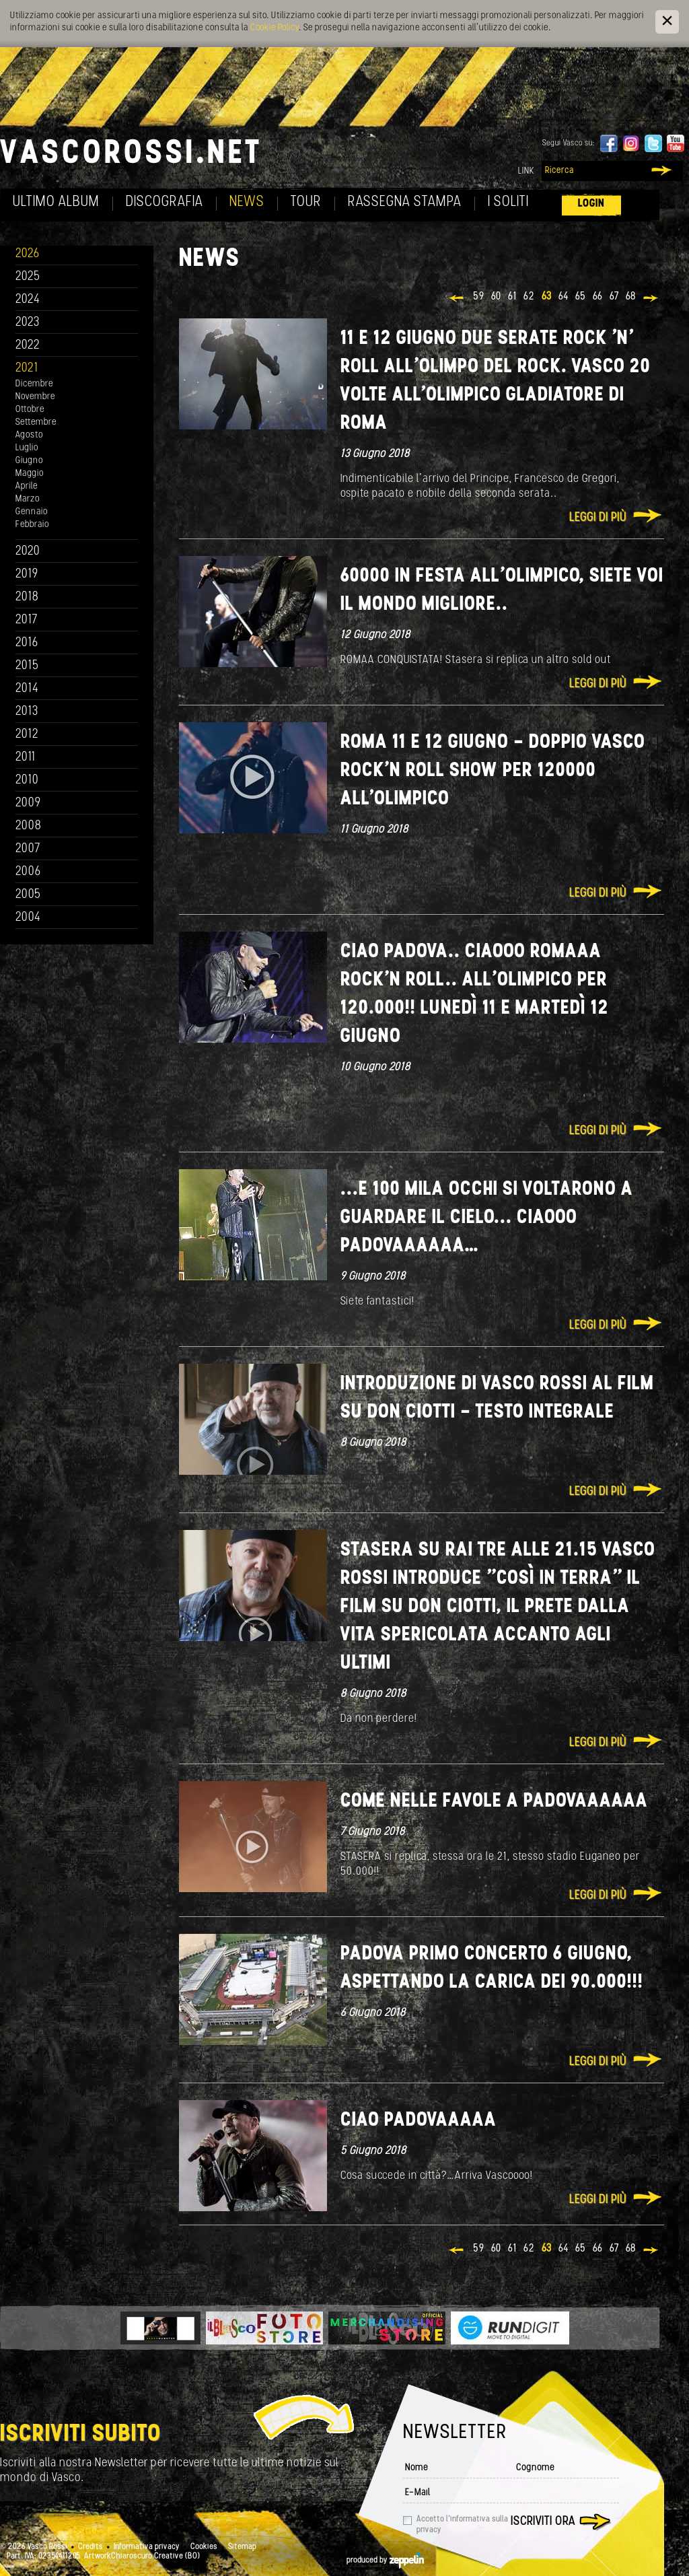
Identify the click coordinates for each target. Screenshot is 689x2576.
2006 (28, 872)
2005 (28, 895)
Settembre (36, 422)
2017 (26, 620)
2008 (28, 826)
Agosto (29, 435)
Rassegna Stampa (405, 202)
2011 (25, 757)
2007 (27, 849)
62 (529, 296)
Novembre (35, 397)
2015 (27, 666)
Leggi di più (597, 518)
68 (631, 296)
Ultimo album (56, 202)
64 (563, 296)
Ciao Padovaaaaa (418, 2120)
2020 (27, 551)
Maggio (29, 473)
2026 (27, 254)
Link (526, 171)
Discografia (164, 202)
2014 (27, 689)
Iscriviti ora (543, 2521)
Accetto (462, 2524)
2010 (27, 780)
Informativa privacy (147, 2547)
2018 (27, 597)
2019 (26, 574)
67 (614, 296)
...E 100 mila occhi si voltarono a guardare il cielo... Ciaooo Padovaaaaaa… (486, 1218)
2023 (27, 322)
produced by (385, 2560)
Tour (306, 202)
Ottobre (29, 410)
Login (591, 203)
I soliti (508, 202)
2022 (27, 345)
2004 (28, 917)
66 (598, 296)
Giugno (29, 461)
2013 (26, 711)
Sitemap (242, 2547)
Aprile (26, 486)
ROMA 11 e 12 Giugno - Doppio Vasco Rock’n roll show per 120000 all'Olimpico (492, 771)
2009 (28, 803)
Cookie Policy (274, 28)
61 (512, 296)
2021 (26, 368)
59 (478, 296)
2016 (26, 643)
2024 (27, 299)
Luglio (26, 448)
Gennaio (31, 512)
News (246, 202)
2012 (27, 734)
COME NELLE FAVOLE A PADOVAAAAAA (494, 1801)
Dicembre (34, 384)
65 (580, 296)
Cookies (203, 2547)
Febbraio (32, 525)
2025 (27, 277)
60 (496, 296)
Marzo (27, 499)
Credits (90, 2547)
